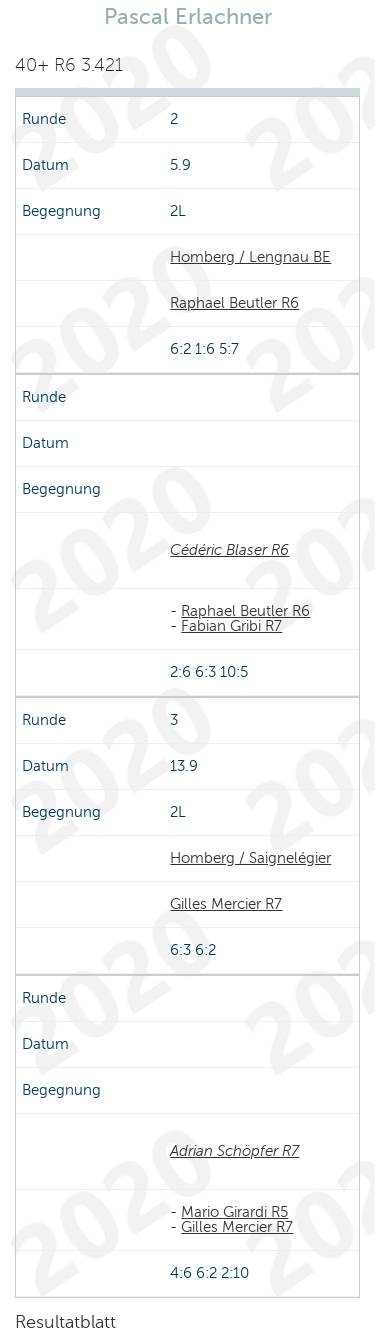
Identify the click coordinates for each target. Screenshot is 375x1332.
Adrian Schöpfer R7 (234, 1151)
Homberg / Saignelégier (250, 858)
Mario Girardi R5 (234, 1212)
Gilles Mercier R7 (226, 904)
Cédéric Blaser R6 (229, 550)
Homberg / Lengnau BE (250, 257)
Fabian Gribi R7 (231, 626)
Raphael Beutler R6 (234, 303)
